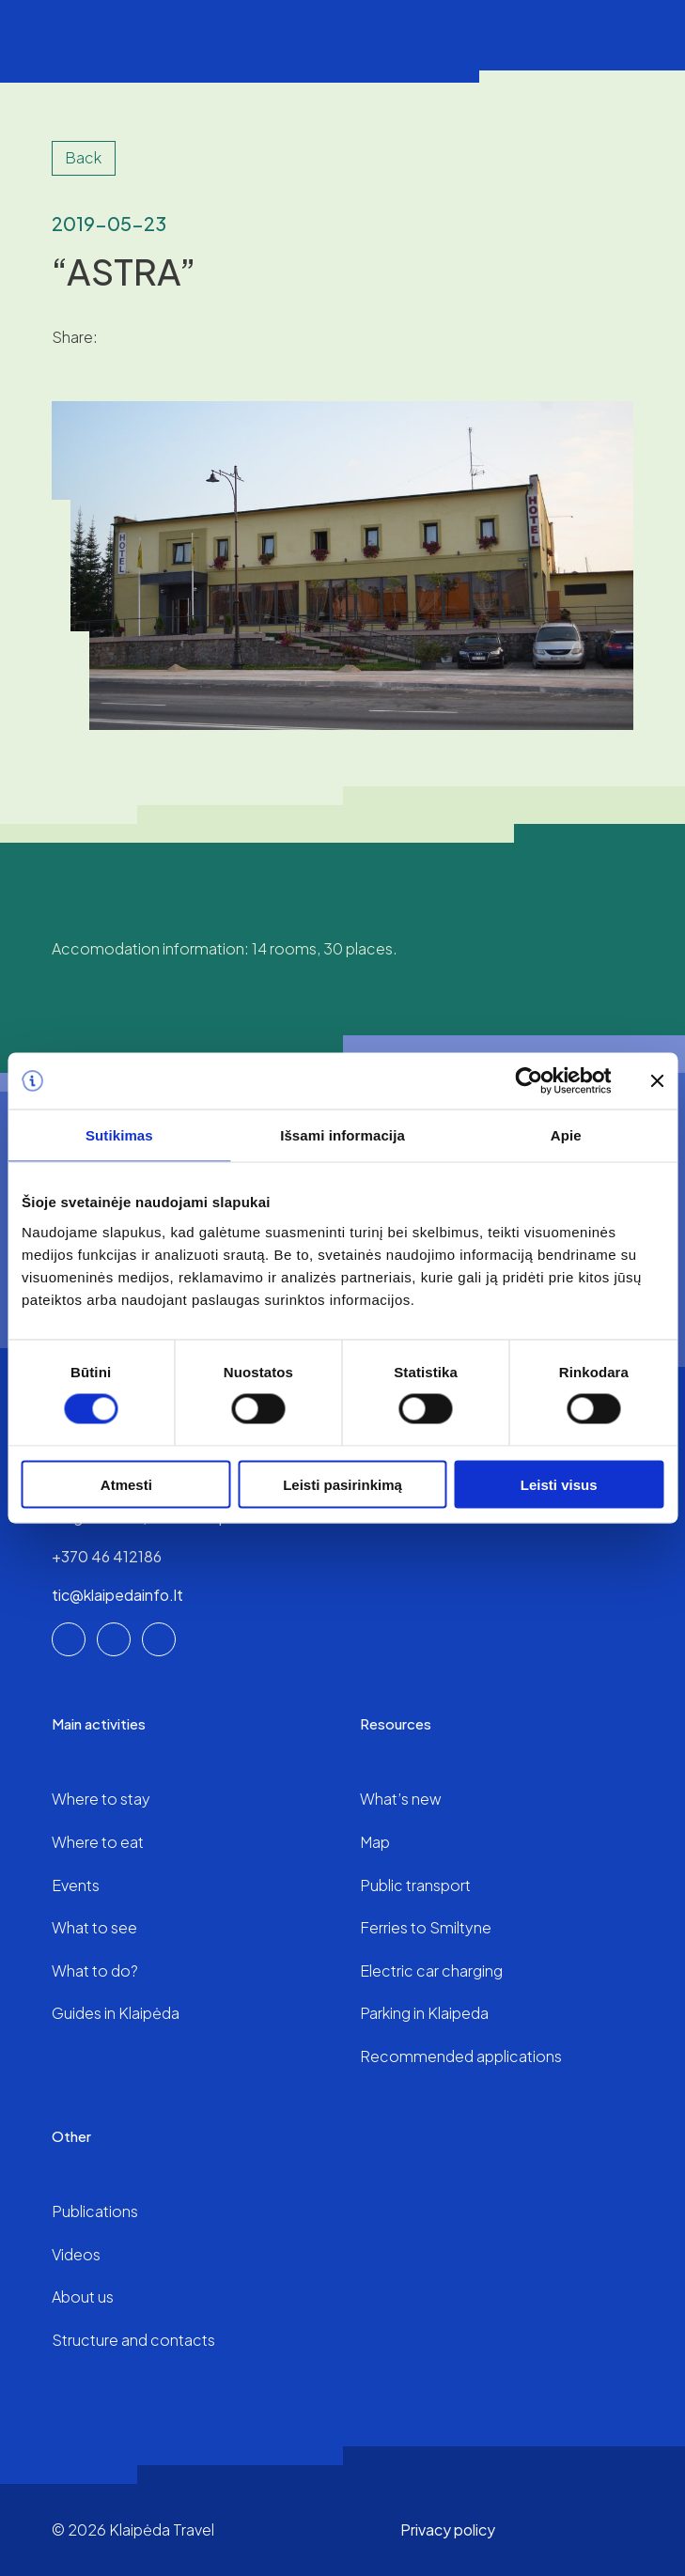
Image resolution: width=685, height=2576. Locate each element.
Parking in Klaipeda (424, 2013)
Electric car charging (431, 1970)
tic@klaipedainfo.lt (117, 1595)
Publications (95, 2211)
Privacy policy (447, 2529)
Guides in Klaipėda (115, 2013)
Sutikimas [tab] (119, 1135)
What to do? (95, 1970)
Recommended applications (461, 2056)
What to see (94, 1927)
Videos (76, 2254)
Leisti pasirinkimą (342, 1484)
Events (76, 1885)
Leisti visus (559, 1484)
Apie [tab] (566, 1135)
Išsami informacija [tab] (342, 1135)
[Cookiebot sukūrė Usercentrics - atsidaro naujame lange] (528, 1081)
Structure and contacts (133, 2340)
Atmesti (126, 1484)
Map (375, 1842)
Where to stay (101, 1798)
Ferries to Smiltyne (425, 1927)
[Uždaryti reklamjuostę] (656, 1081)
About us (83, 2296)
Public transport (415, 1885)
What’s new (401, 1798)
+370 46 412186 (107, 1556)
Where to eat (98, 1842)
